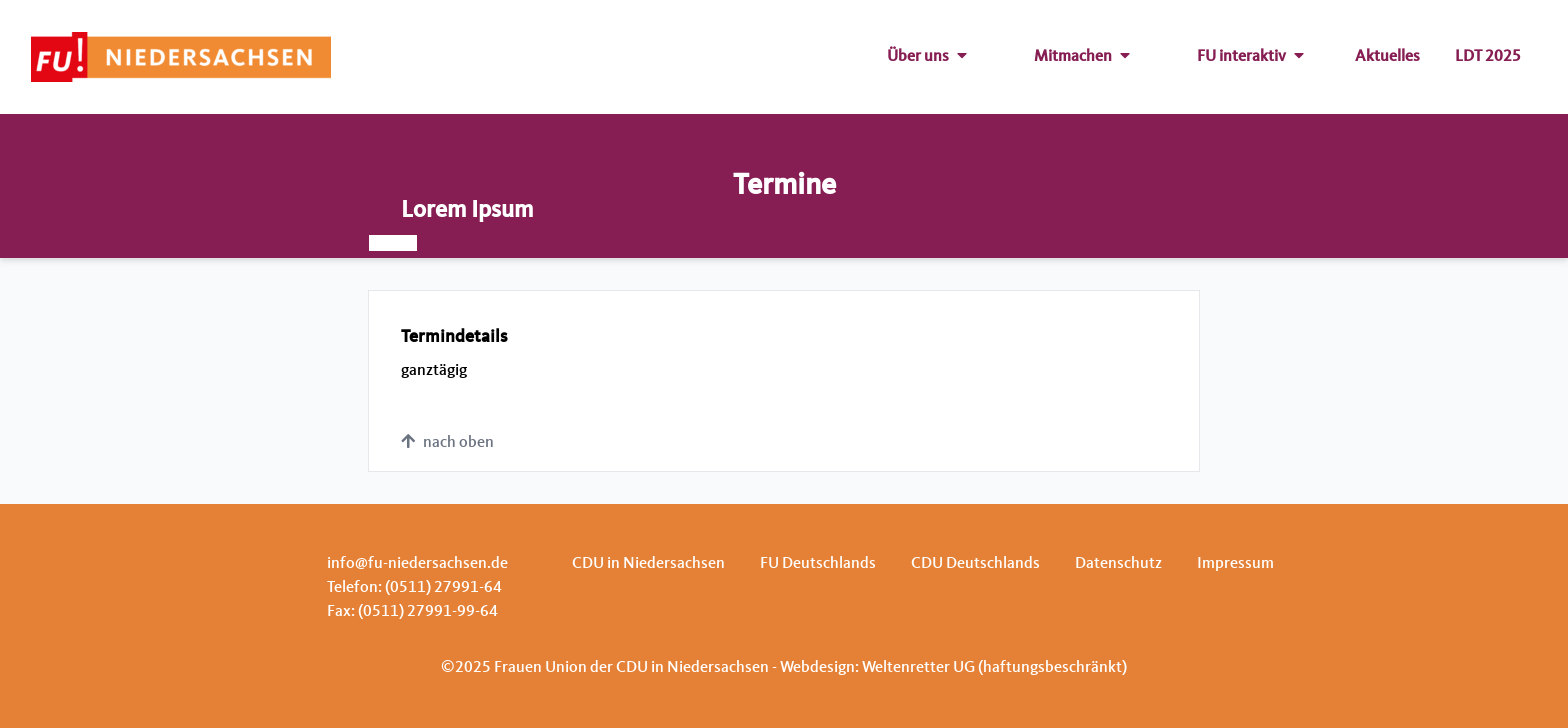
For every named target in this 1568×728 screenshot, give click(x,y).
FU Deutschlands (818, 564)
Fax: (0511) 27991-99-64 (412, 612)
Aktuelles (1387, 57)
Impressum (1235, 564)
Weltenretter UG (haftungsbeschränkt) (994, 668)
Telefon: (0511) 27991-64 (414, 588)
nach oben (447, 442)
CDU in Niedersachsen (648, 564)
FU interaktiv (1250, 57)
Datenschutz (1118, 564)
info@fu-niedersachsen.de (417, 564)
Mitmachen (1082, 57)
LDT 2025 (1488, 57)
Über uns (927, 57)
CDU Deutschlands (975, 564)
